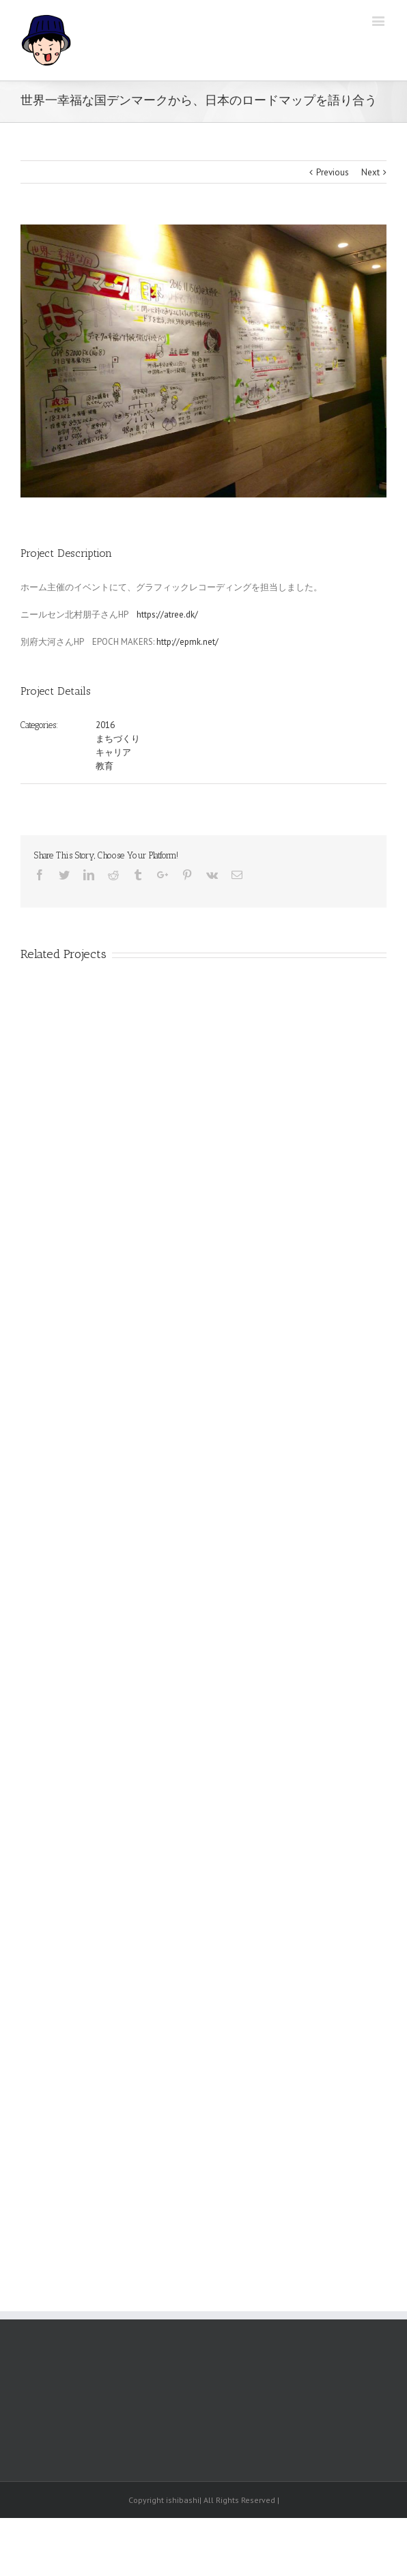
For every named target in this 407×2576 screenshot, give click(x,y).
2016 (105, 725)
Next (370, 172)
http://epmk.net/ (187, 642)
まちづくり (118, 738)
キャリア (113, 752)
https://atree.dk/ (167, 614)
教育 (104, 766)
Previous (332, 172)
